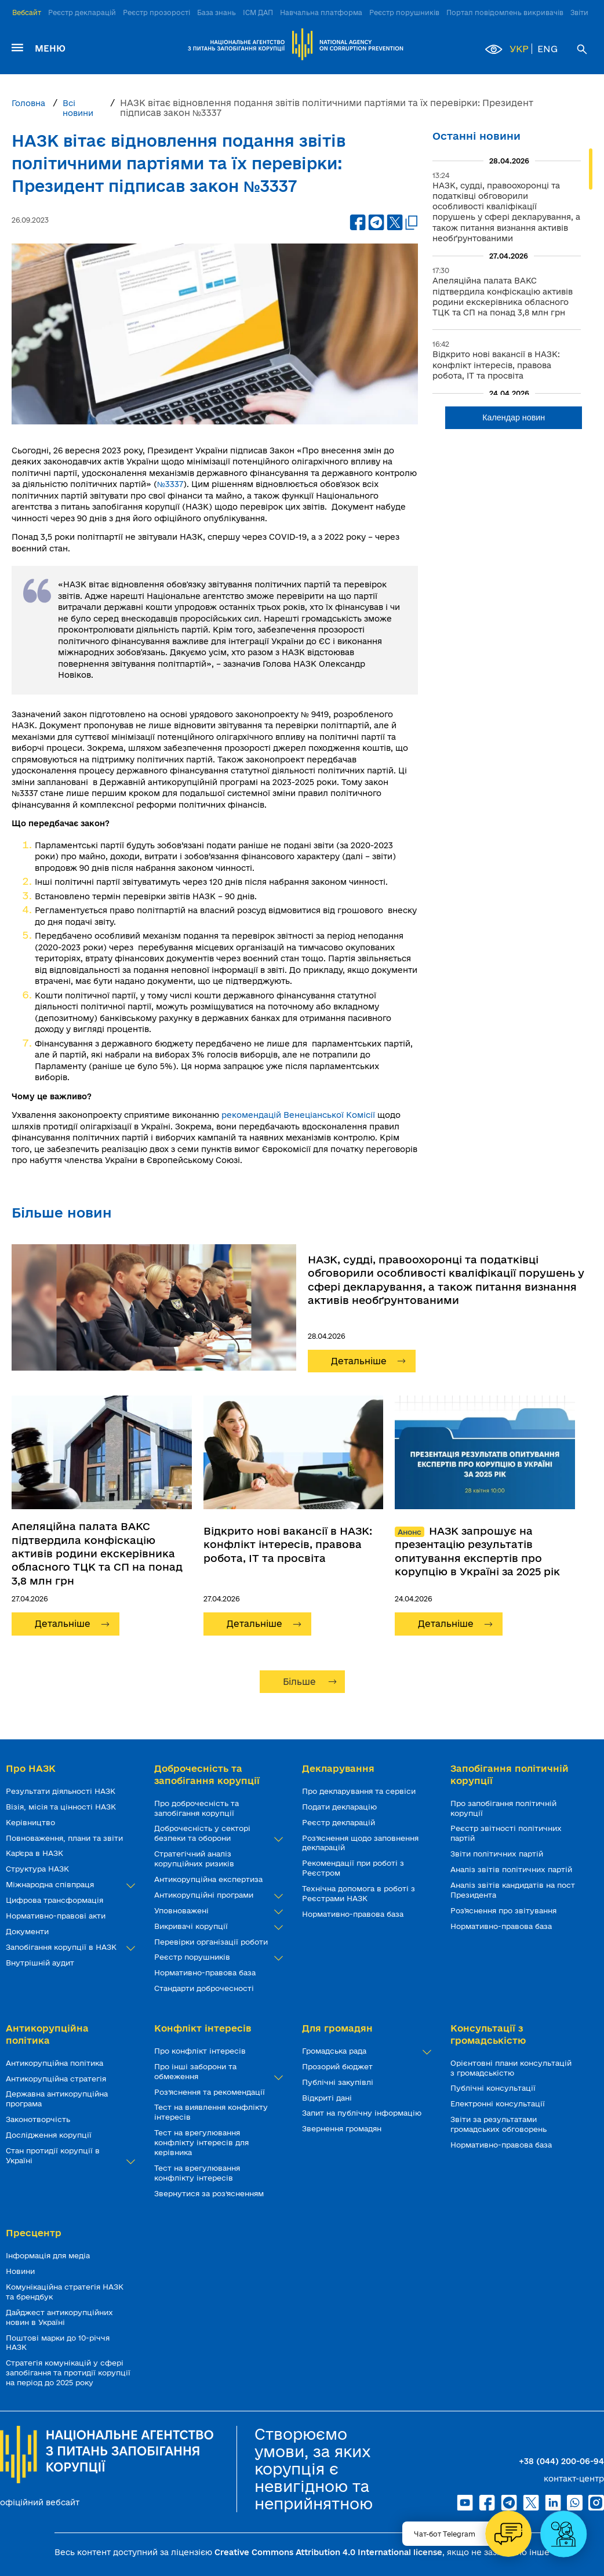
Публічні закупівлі (339, 2082)
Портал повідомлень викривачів (504, 12)
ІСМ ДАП (258, 12)
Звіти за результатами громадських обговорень (499, 2124)
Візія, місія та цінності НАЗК (62, 1807)
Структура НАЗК (38, 1869)
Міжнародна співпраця (68, 1884)
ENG (547, 48)
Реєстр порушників (404, 12)
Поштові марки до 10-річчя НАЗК (58, 2343)
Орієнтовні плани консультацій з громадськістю (511, 2068)
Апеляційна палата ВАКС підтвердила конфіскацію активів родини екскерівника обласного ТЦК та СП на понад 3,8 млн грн (97, 1553)
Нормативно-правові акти (57, 1916)
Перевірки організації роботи (212, 1942)
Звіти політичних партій (497, 1854)
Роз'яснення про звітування (504, 1910)
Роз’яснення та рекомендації (210, 2092)
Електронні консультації (498, 2103)
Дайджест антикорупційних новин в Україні (59, 2317)
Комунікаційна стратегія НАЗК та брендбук (64, 2292)
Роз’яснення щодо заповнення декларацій (360, 1843)
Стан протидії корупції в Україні (68, 2155)
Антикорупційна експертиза (209, 1879)
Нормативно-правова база (206, 1972)
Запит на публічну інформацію (363, 2113)
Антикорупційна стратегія (57, 2078)
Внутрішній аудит (41, 1963)
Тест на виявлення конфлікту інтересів (211, 2112)
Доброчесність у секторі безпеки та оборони (216, 1833)
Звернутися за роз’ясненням (210, 2193)
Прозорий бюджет (338, 2066)
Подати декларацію (340, 1807)
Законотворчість (39, 2119)
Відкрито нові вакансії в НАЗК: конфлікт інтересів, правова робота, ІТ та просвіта (287, 1544)
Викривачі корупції (216, 1926)
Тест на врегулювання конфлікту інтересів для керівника (201, 2142)
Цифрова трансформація (55, 1900)
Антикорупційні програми (216, 1895)
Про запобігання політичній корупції (503, 1808)
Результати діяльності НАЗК (62, 1791)
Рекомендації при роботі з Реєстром (353, 1868)
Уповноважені (216, 1910)
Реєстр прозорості (156, 12)
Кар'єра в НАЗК (36, 1853)
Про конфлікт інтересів (201, 2051)
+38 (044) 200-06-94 (561, 2461)
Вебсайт (26, 12)
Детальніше (359, 1361)
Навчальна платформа (321, 12)
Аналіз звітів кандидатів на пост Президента (512, 1890)
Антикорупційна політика (55, 2063)
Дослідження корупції (50, 2135)
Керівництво (31, 1822)
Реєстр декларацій (82, 12)
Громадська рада (364, 2051)
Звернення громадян (343, 2128)
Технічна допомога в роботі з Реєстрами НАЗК (358, 1893)
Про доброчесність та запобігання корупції (196, 1808)
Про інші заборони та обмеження (216, 2071)
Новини (21, 2271)
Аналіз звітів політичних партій (512, 1869)
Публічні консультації (494, 2088)
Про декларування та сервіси (360, 1791)
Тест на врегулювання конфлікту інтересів (197, 2173)
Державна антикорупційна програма (57, 2099)
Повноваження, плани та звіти (65, 1838)
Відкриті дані (328, 2098)
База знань (216, 12)
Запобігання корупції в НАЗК (68, 1947)
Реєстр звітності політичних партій (506, 1833)
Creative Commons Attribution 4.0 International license (328, 2552)
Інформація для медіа (49, 2255)
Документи (28, 1931)
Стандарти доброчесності (205, 1988)
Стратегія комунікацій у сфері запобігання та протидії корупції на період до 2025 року (68, 2372)
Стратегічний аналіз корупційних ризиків (195, 1858)
